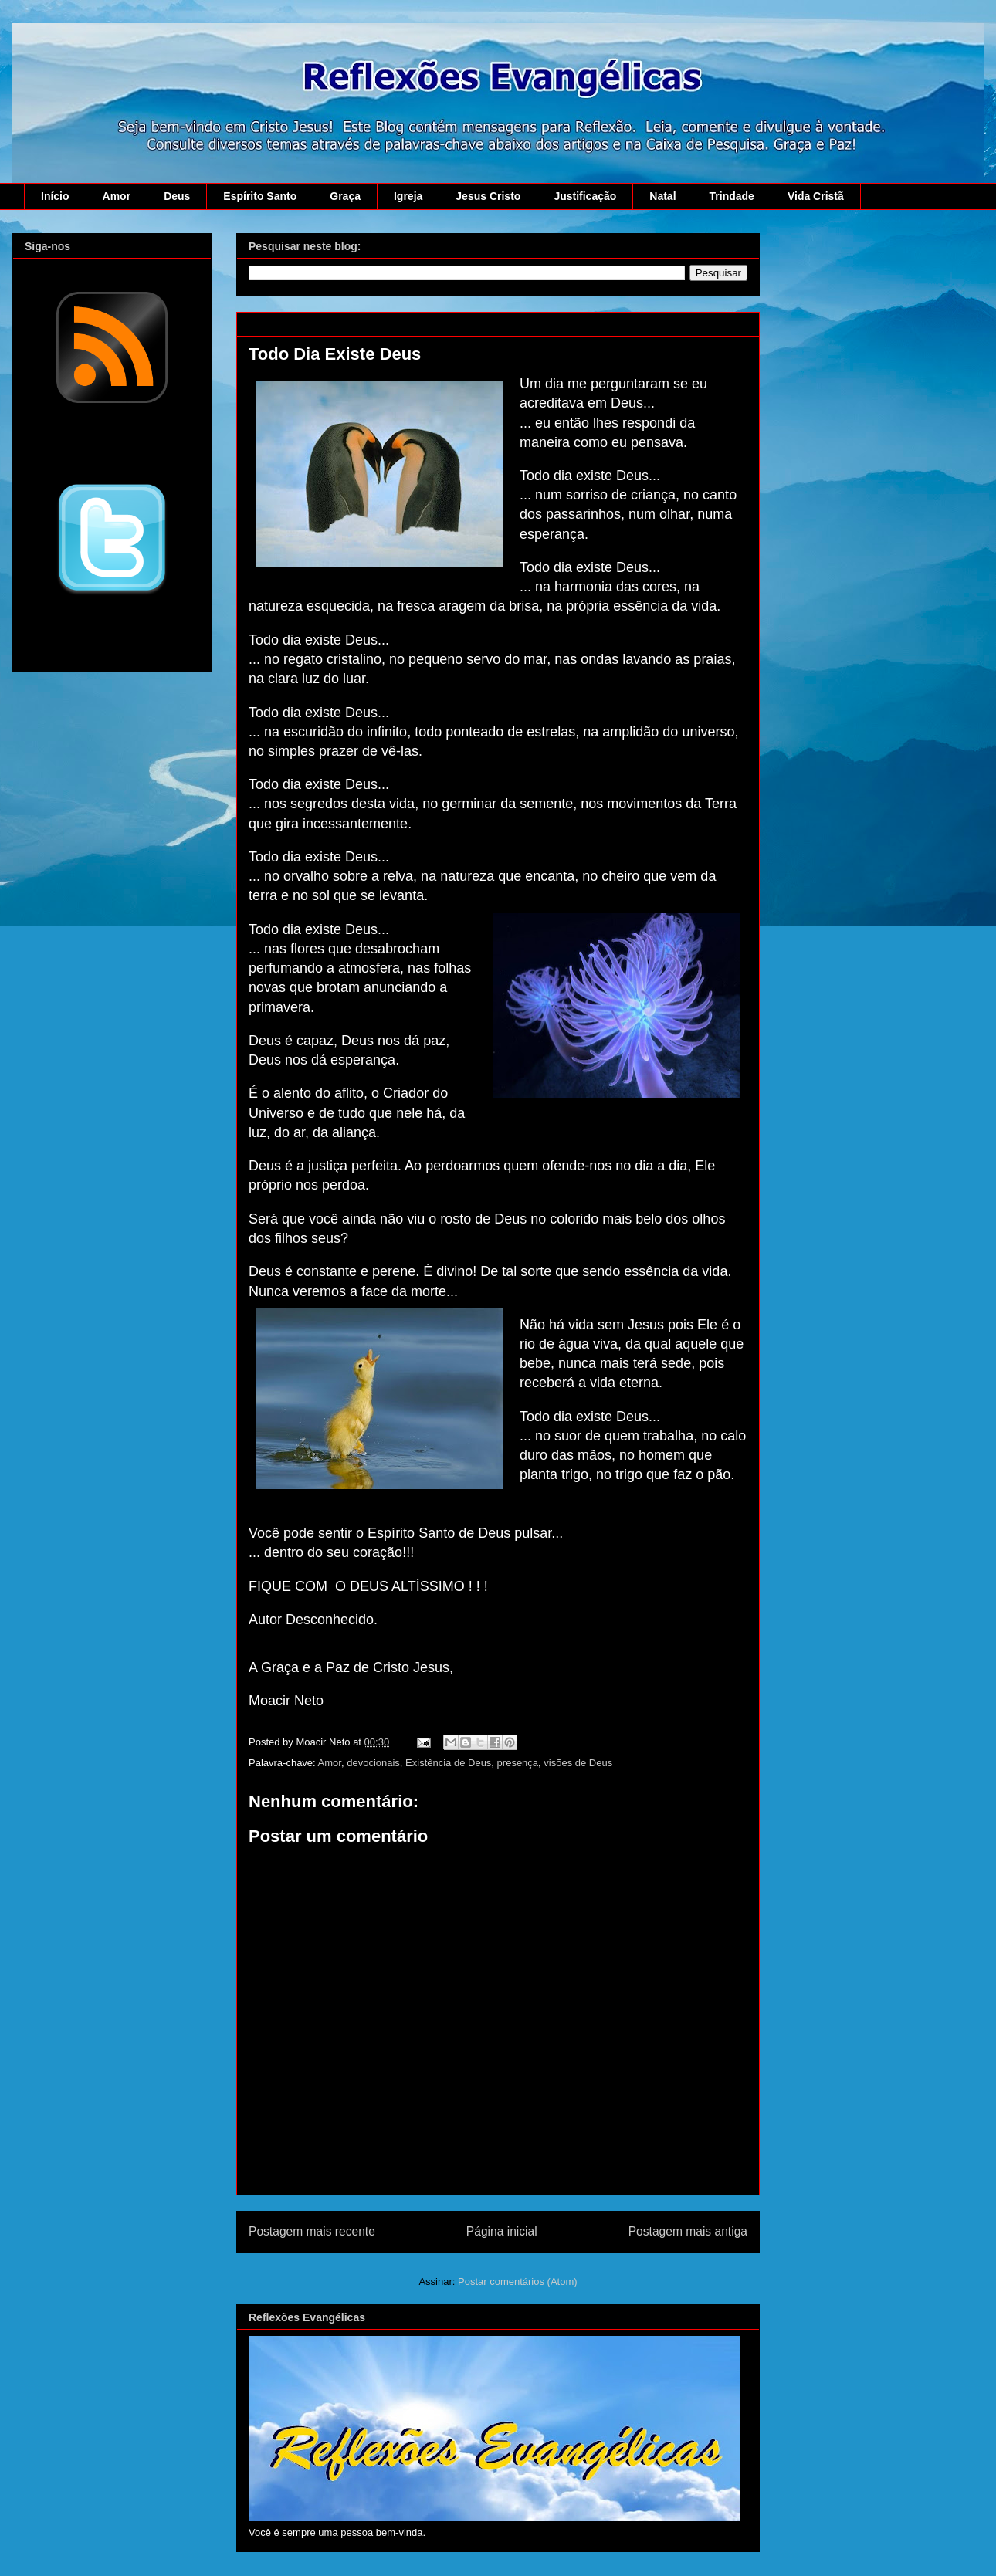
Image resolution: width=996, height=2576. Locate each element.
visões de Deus (578, 1763)
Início (55, 196)
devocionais (373, 1763)
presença (517, 1763)
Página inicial (501, 2231)
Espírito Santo (259, 196)
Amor (117, 196)
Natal (662, 196)
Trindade (732, 196)
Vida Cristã (816, 196)
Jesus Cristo (488, 196)
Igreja (408, 196)
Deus (177, 196)
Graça (345, 196)
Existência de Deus (448, 1763)
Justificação (585, 196)
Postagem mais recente (312, 2231)
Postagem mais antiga (687, 2231)
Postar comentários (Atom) (518, 2281)
